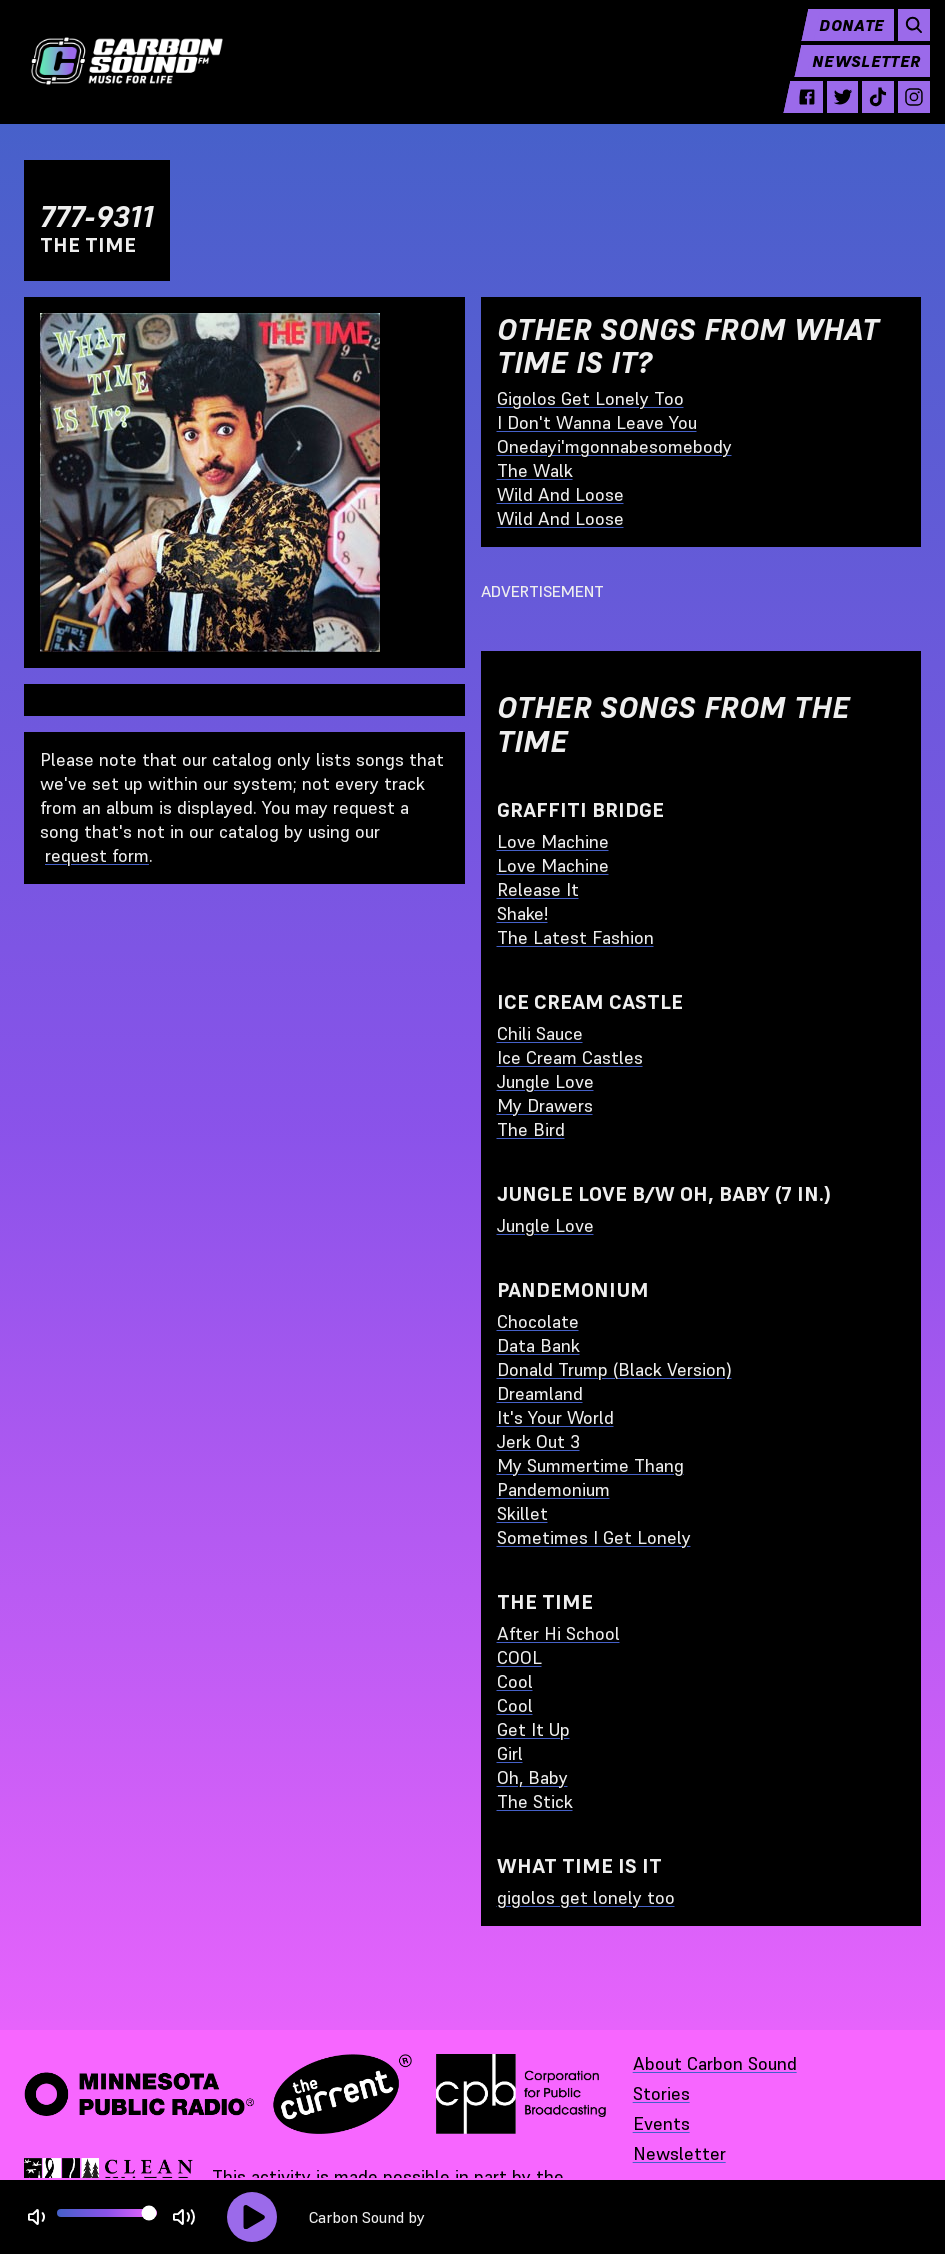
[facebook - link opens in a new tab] (797, 112)
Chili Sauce (540, 1033)
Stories (661, 2093)
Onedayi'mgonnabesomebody (614, 446)
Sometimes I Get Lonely (594, 1537)
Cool (515, 1681)
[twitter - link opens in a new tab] (833, 112)
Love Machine (553, 841)
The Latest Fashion (575, 937)
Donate (842, 40)
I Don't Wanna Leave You (597, 422)
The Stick (535, 1801)
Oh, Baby (532, 1777)
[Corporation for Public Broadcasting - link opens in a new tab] (521, 2094)
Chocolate (538, 1321)
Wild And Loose (560, 494)
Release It (538, 889)
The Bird (531, 1129)
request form (97, 855)
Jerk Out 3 (538, 1441)
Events (661, 2123)
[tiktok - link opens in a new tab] (869, 112)
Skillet (522, 1513)
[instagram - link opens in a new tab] (905, 112)
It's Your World (555, 1417)
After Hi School (558, 1633)
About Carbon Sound (715, 2063)
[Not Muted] (36, 2217)
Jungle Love (545, 1081)
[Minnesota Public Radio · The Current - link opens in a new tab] (218, 2094)
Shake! (522, 913)
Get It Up (533, 1729)
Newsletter (857, 76)
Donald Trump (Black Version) (614, 1369)
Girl (510, 1753)
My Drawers (545, 1105)
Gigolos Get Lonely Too (590, 398)
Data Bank (538, 1345)
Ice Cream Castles (570, 1057)
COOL (519, 1657)
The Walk (535, 470)
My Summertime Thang (590, 1465)
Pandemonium (553, 1489)
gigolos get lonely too (586, 1897)
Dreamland (540, 1393)
